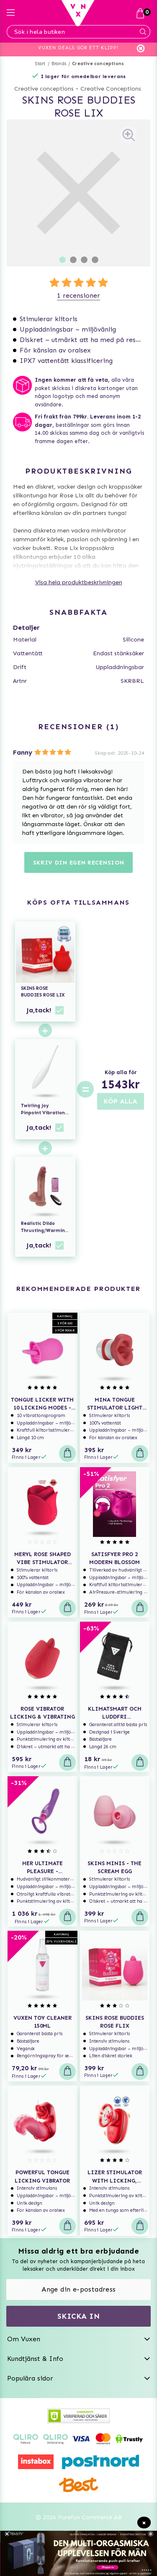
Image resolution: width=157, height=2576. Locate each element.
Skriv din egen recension (78, 862)
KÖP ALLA (120, 1101)
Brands (58, 63)
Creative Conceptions (110, 88)
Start (40, 63)
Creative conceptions (98, 63)
